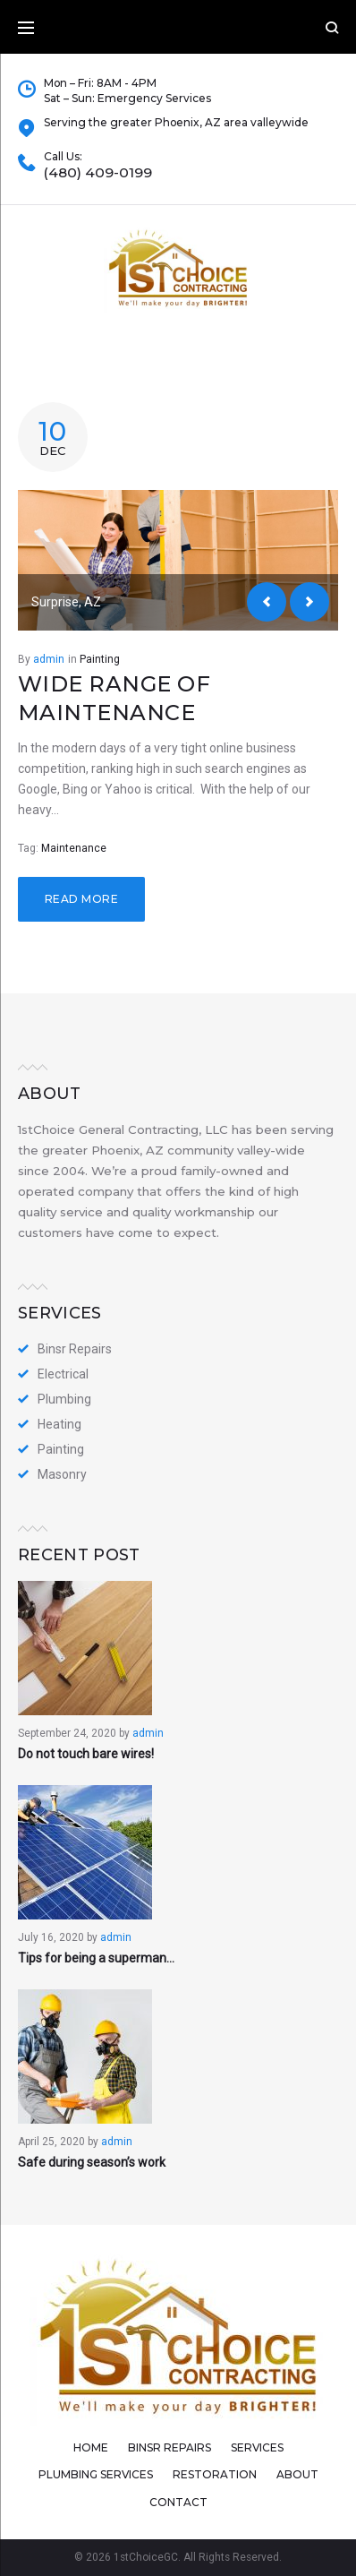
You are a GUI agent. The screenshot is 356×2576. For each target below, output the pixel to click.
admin (48, 659)
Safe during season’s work (91, 2162)
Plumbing (64, 1399)
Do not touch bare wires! (86, 1754)
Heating (59, 1424)
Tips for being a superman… (96, 1958)
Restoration (215, 2474)
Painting (100, 659)
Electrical (63, 1374)
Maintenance (73, 848)
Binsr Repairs (75, 1349)
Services (257, 2447)
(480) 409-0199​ (98, 173)
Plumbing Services (95, 2474)
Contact (178, 2502)
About (297, 2474)
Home (90, 2447)
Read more (81, 899)
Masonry (62, 1474)
